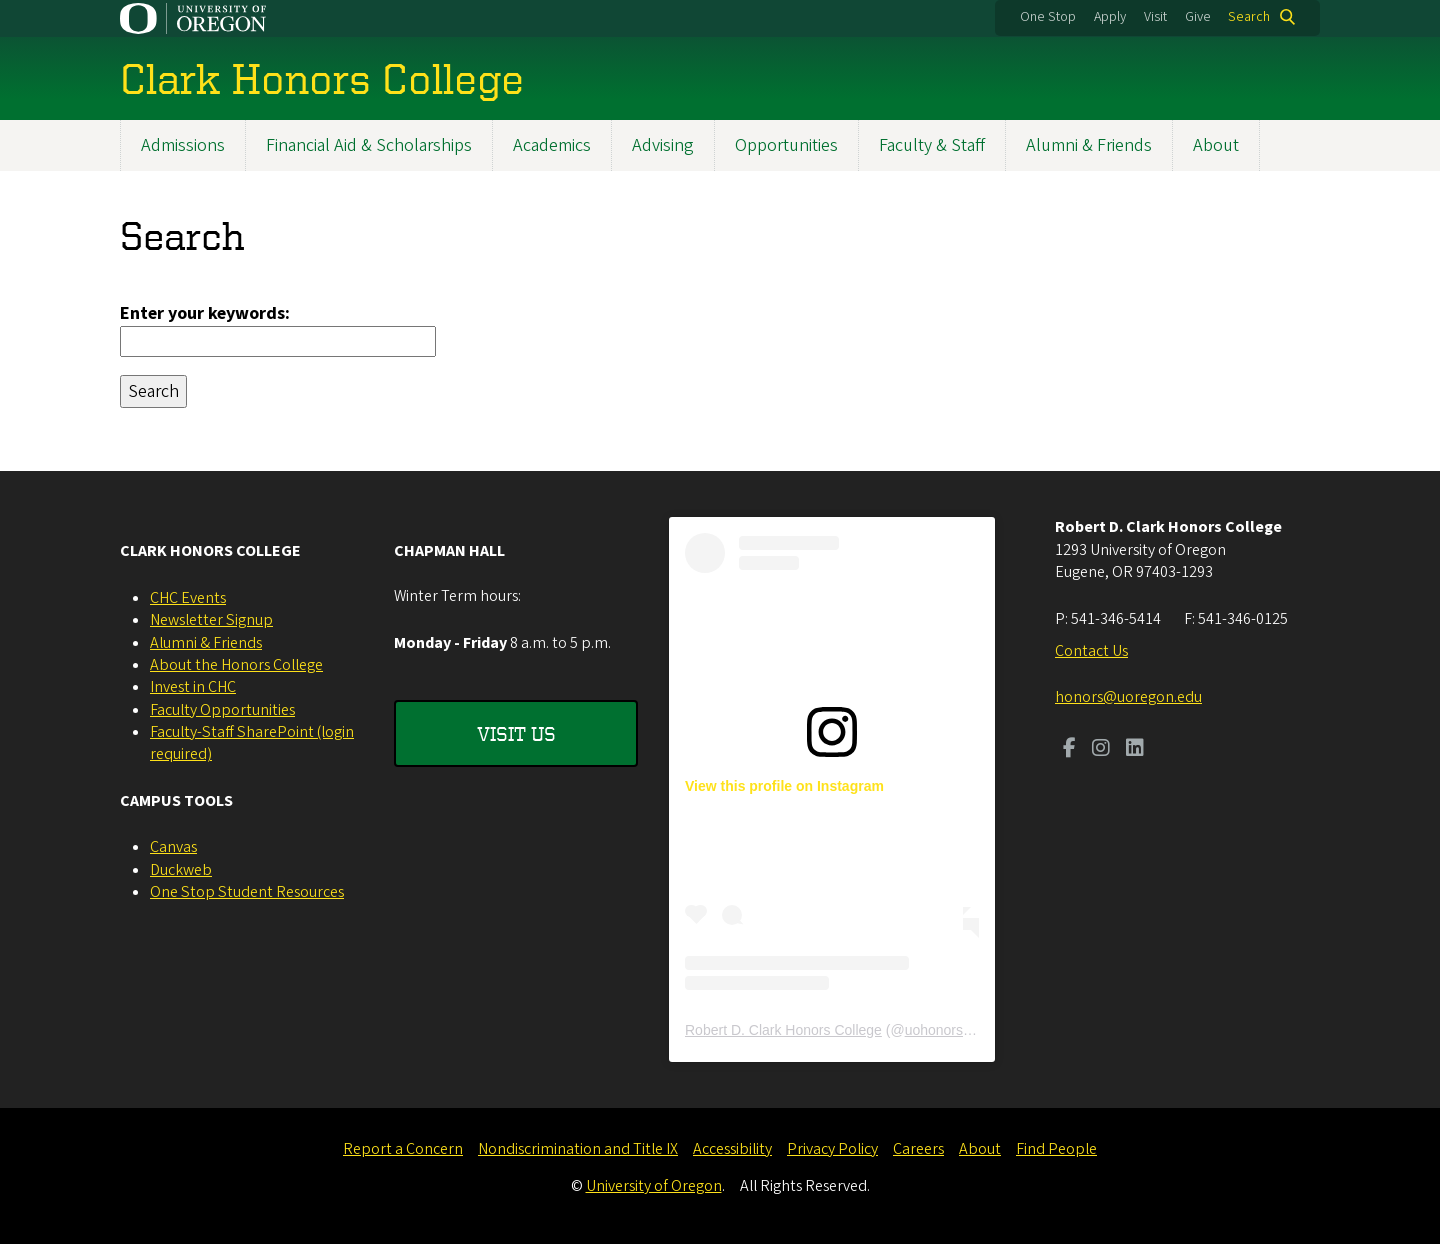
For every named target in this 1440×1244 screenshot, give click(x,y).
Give (1198, 17)
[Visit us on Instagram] (1101, 750)
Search (1249, 17)
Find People (1056, 1149)
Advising (663, 145)
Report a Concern (403, 1149)
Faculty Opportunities (222, 710)
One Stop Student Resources (247, 892)
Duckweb (181, 870)
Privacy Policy (832, 1149)
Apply (1110, 17)
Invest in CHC (193, 687)
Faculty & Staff (932, 145)
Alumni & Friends (1089, 145)
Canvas (173, 847)
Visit (1155, 17)
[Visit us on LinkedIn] (1135, 750)
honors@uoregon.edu (1128, 697)
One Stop (1048, 17)
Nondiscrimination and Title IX (578, 1149)
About (1216, 145)
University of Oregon (654, 1186)
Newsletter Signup (211, 620)
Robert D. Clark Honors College (783, 1030)
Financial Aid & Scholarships (369, 145)
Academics (552, 145)
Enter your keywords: (205, 313)
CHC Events (188, 598)
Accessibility (732, 1149)
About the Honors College (236, 665)
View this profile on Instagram (784, 786)
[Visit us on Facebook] (1069, 750)
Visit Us (516, 733)
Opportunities (786, 145)
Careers (918, 1149)
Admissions (183, 145)
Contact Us (1091, 651)
